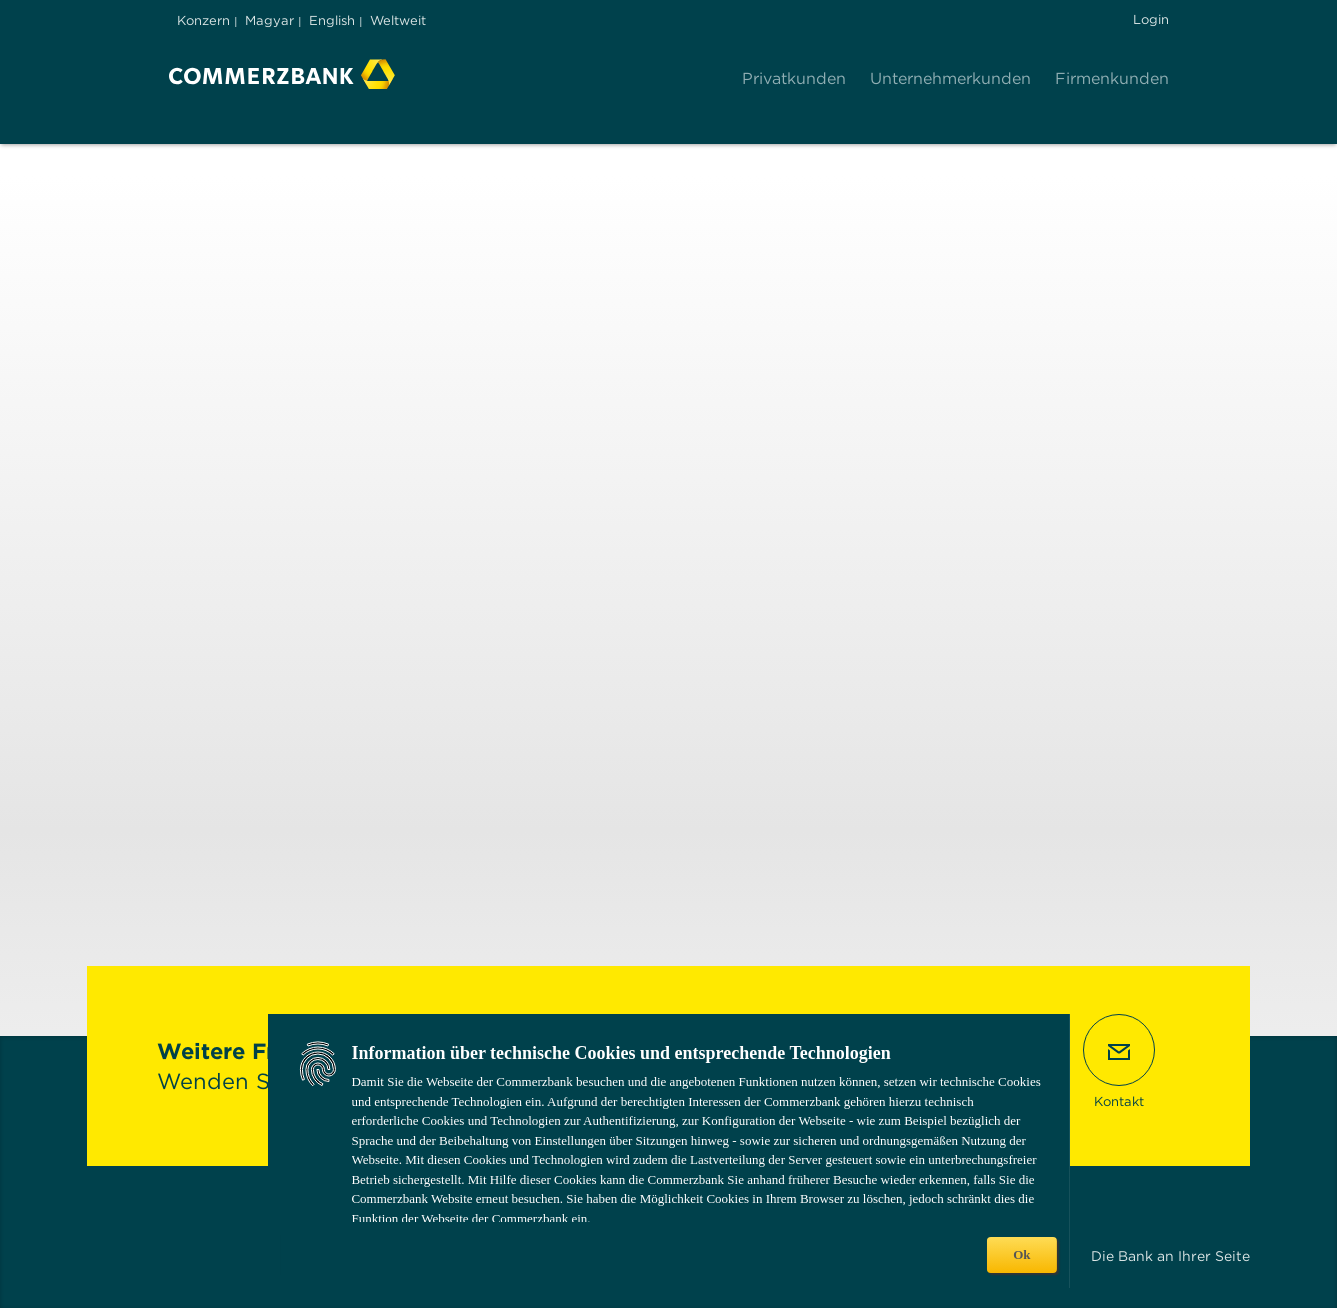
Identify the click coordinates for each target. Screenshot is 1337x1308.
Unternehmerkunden (950, 78)
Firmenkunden (1112, 78)
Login (1151, 19)
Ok (1021, 1254)
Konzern (203, 20)
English (332, 20)
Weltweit (398, 20)
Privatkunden (794, 78)
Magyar (269, 20)
